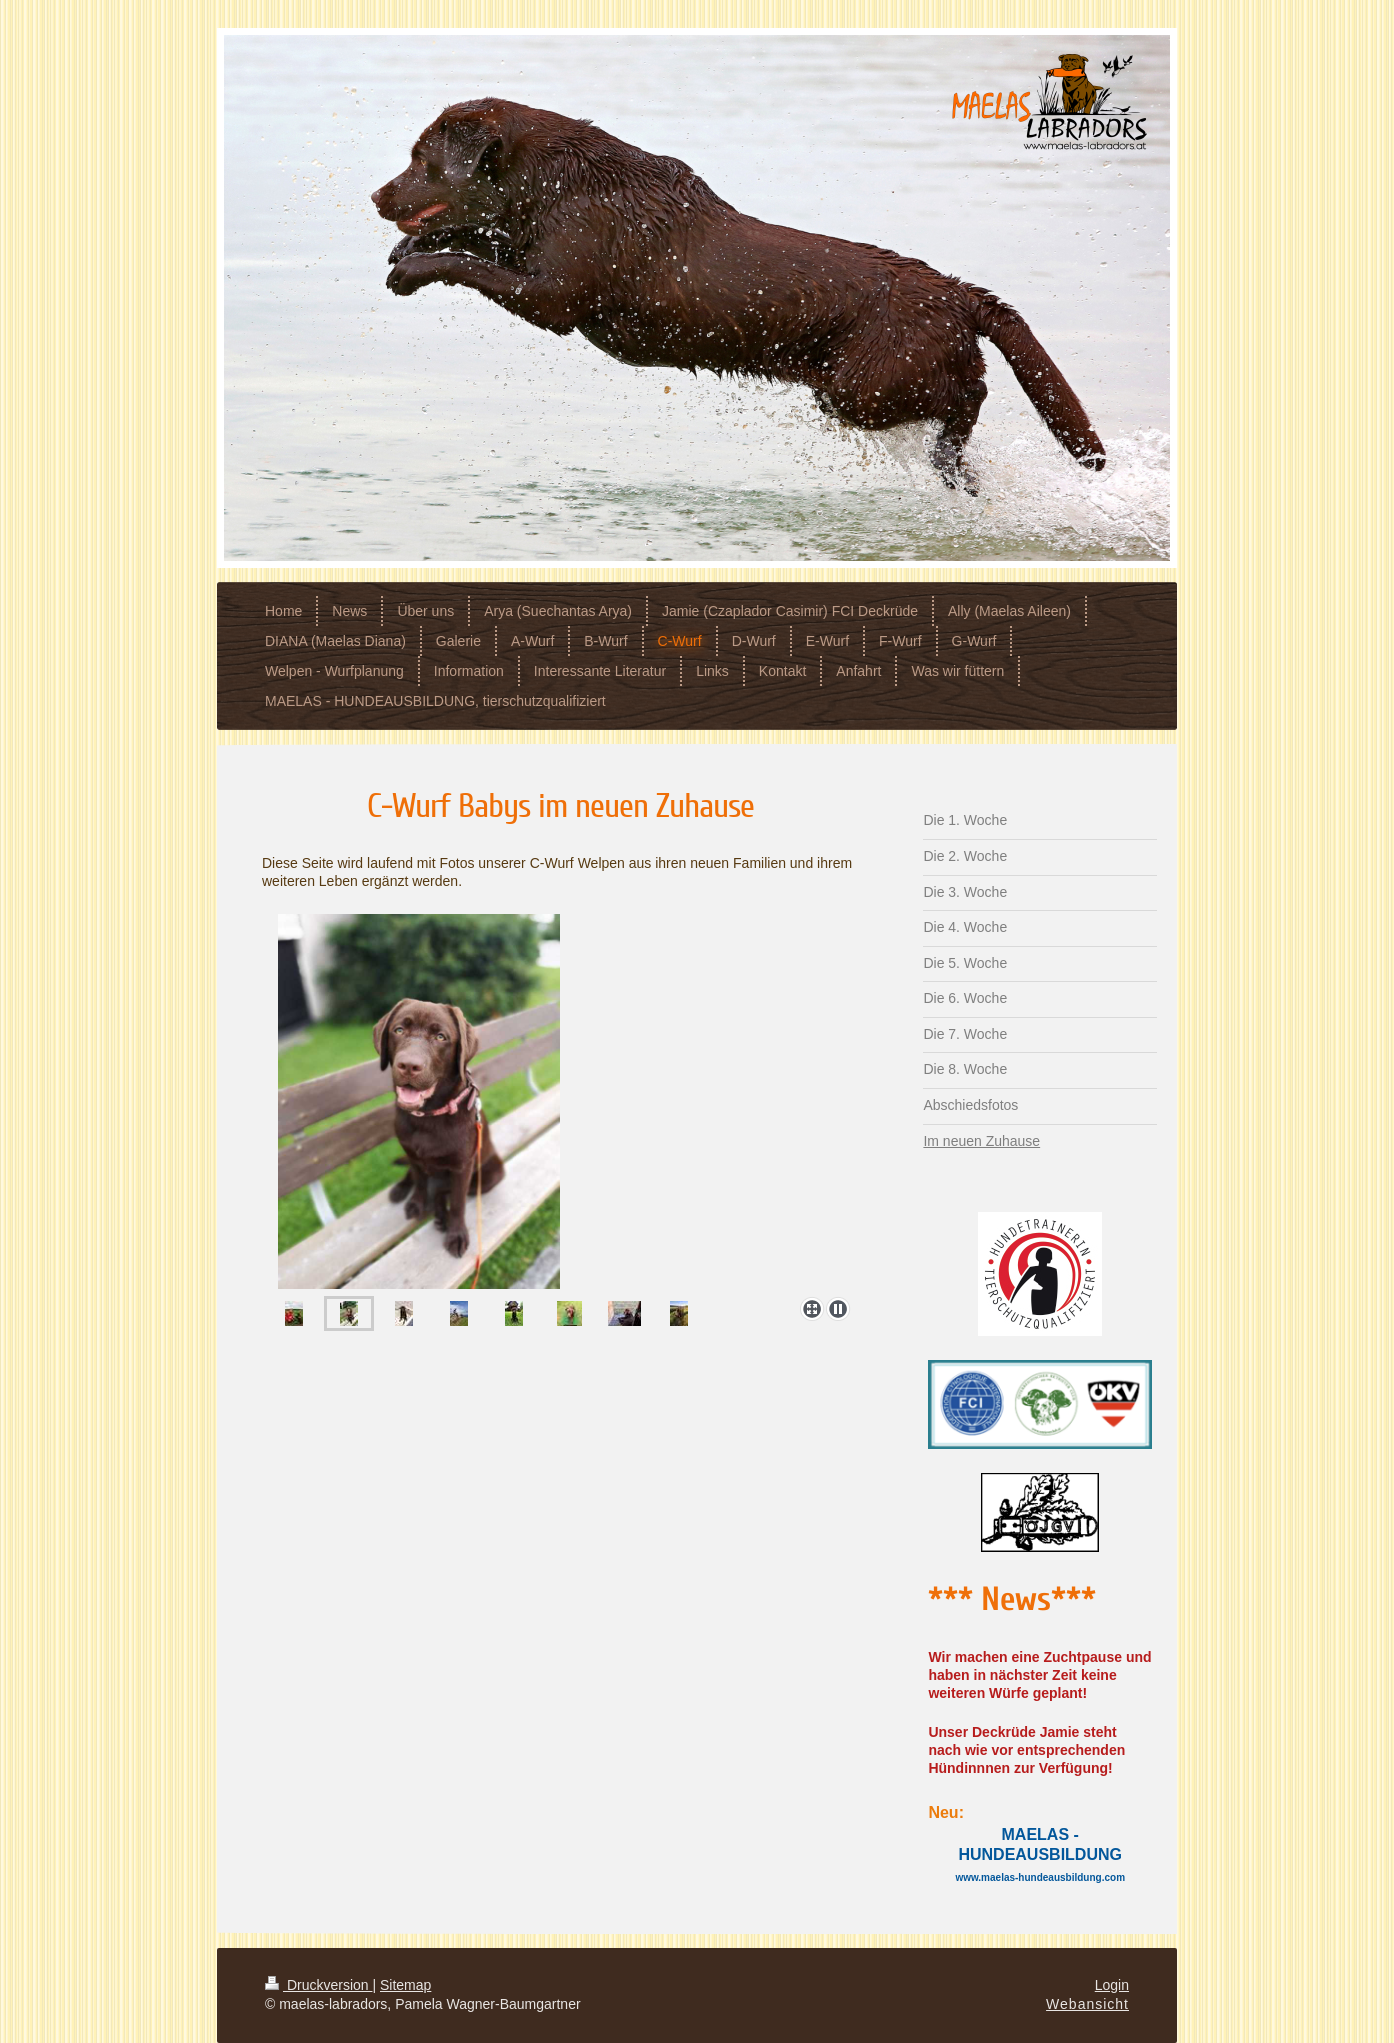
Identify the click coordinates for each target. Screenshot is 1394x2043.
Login (1112, 1985)
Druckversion (318, 1985)
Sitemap (405, 1985)
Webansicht (1087, 2004)
